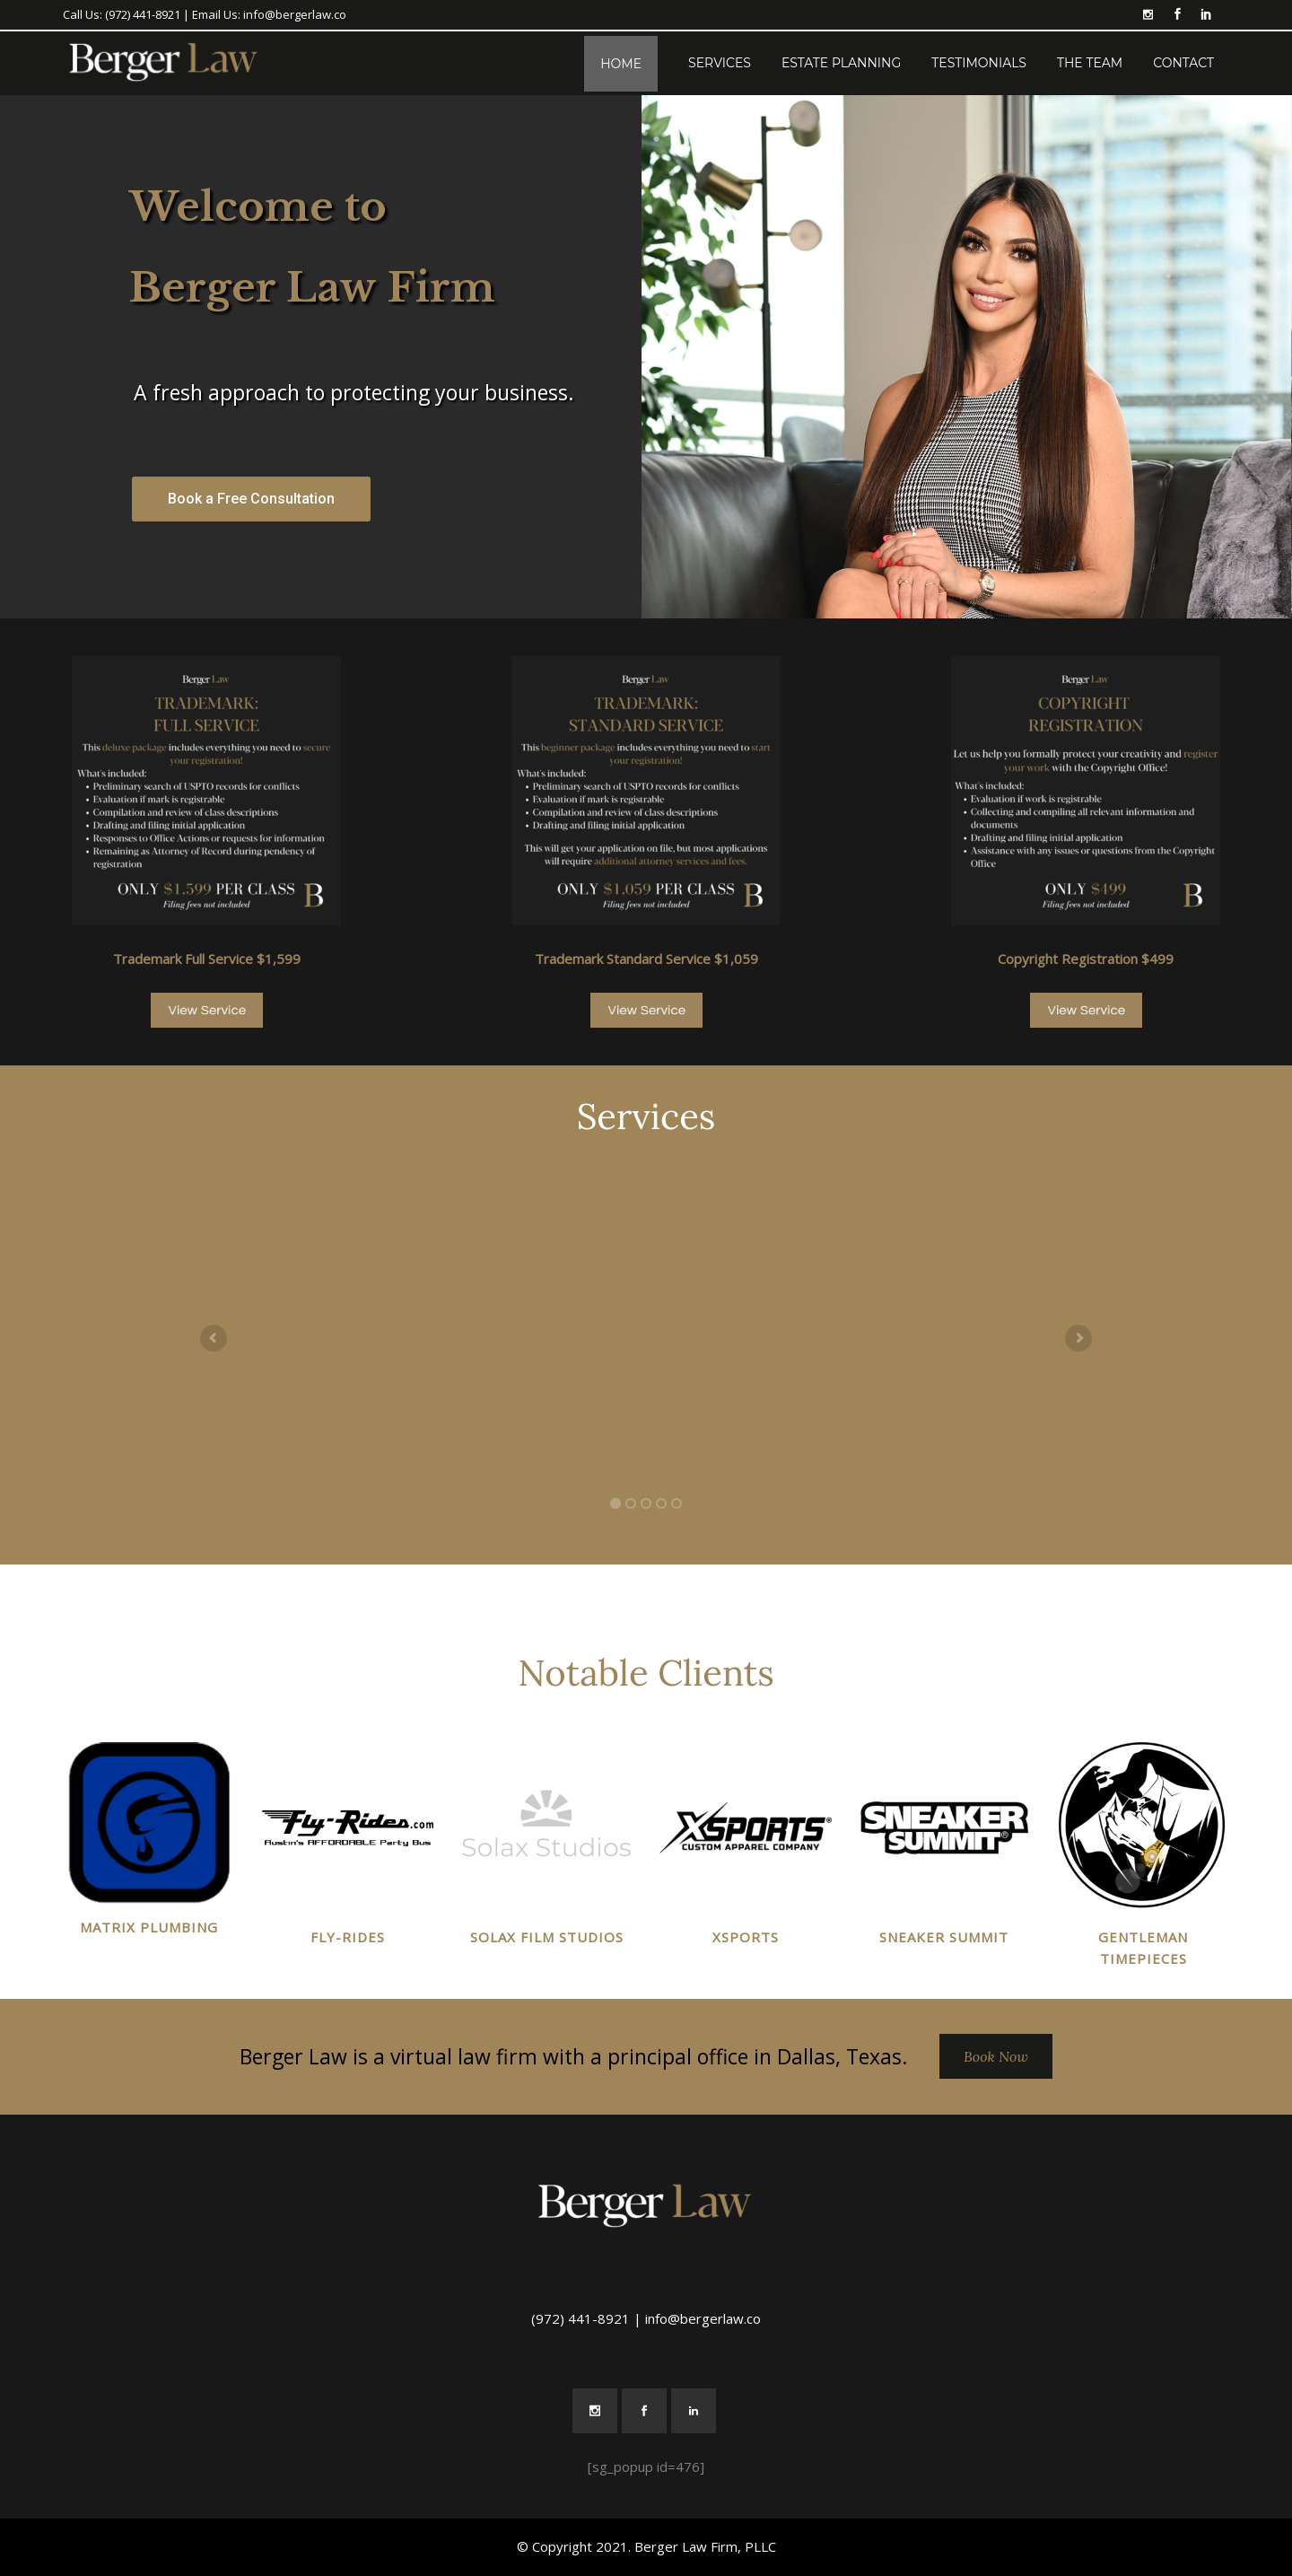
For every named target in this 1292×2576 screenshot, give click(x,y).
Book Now (996, 2056)
